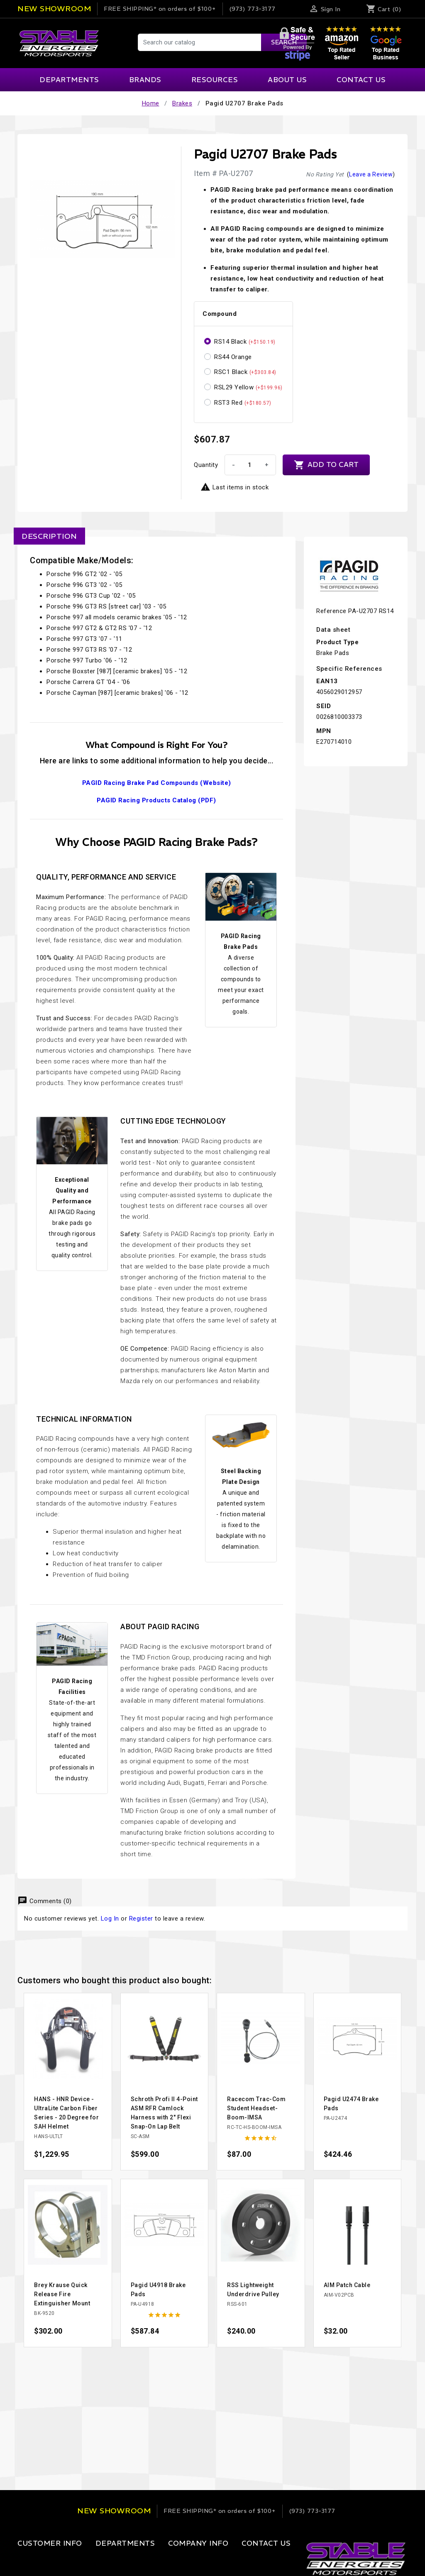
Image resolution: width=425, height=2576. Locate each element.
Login (25, 2560)
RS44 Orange (233, 357)
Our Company (167, 2560)
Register (141, 1918)
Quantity (206, 465)
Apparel (96, 2560)
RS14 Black (245, 341)
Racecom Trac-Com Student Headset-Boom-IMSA (256, 2108)
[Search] (222, 42)
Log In (110, 1918)
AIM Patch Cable (347, 2285)
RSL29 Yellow (248, 387)
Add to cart (326, 464)
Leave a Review (371, 174)
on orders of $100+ (160, 8)
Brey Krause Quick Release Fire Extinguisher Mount (62, 2294)
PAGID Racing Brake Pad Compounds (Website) (156, 783)
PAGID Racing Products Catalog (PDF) (156, 800)
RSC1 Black (245, 372)
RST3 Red (242, 402)
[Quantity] (249, 465)
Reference (331, 611)
